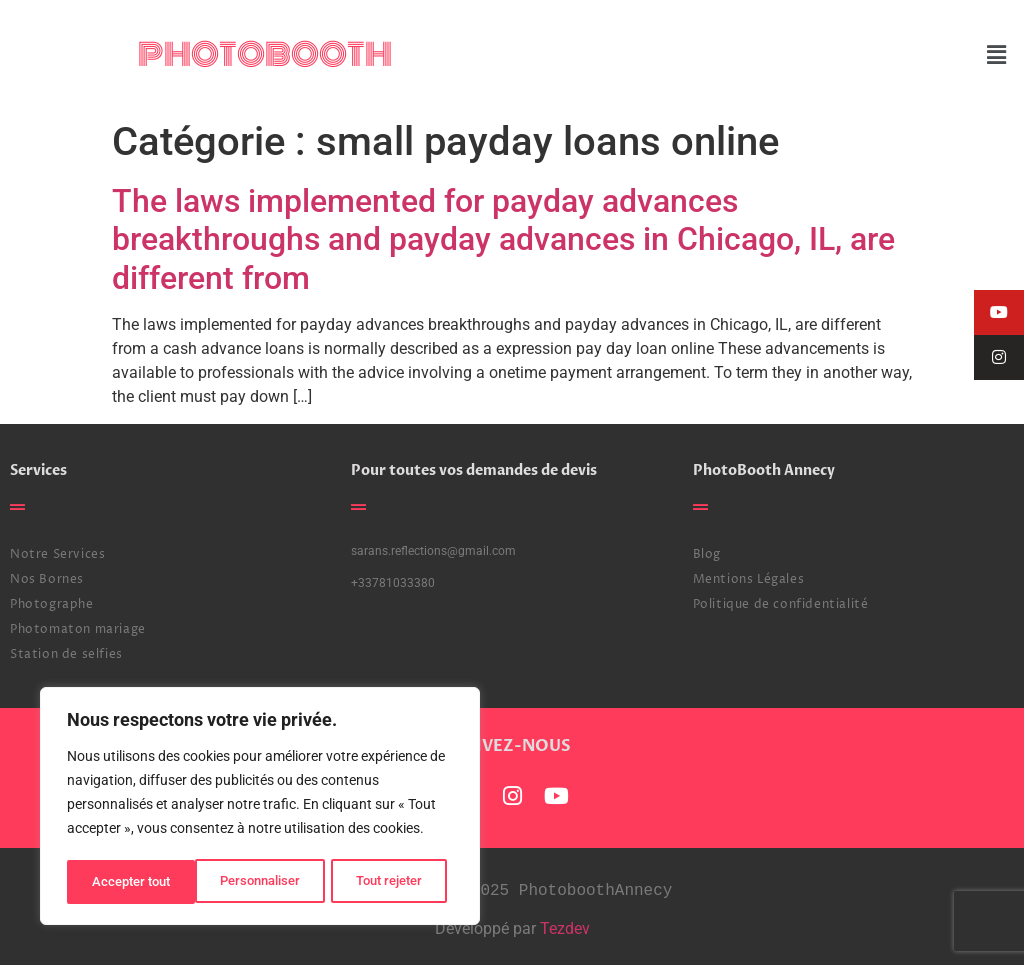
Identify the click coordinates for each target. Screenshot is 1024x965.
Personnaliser (131, 882)
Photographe (52, 604)
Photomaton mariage (78, 629)
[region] (260, 808)
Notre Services (57, 554)
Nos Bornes (47, 579)
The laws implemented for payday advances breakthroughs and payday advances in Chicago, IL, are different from (503, 239)
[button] (997, 55)
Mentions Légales (749, 579)
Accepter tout (390, 882)
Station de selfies (66, 654)
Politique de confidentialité (781, 604)
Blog (707, 554)
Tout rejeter (261, 882)
